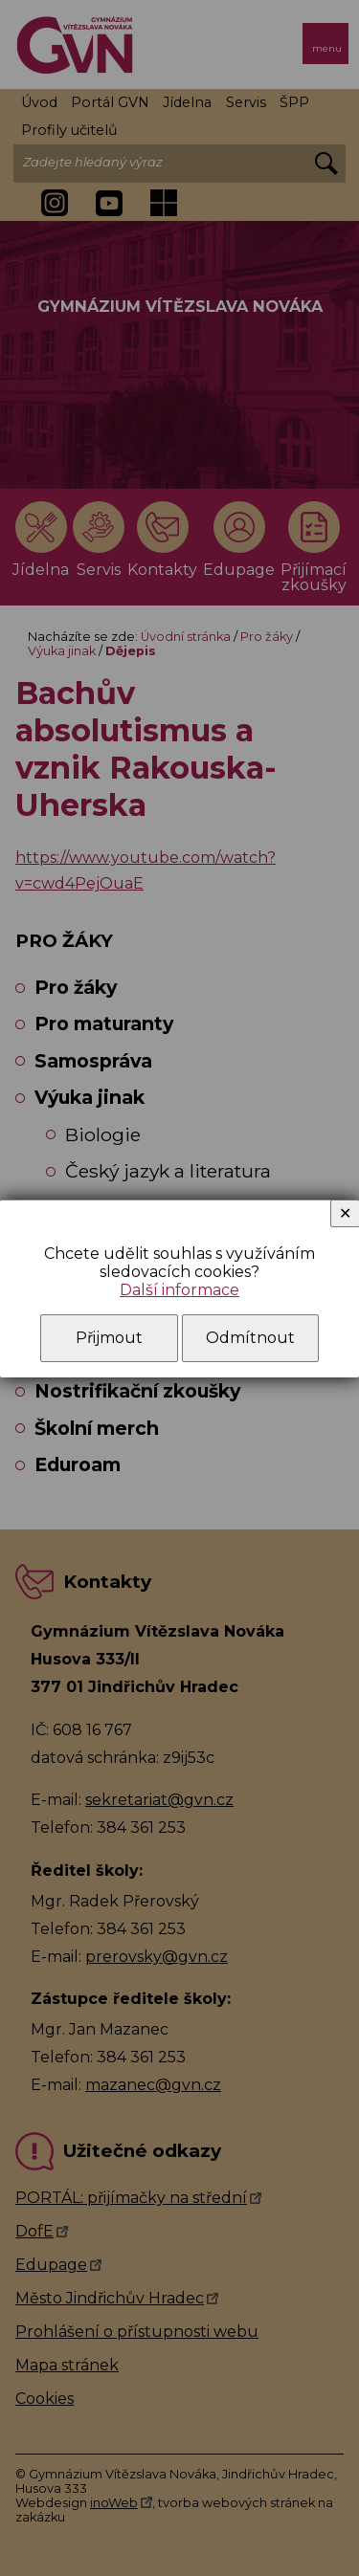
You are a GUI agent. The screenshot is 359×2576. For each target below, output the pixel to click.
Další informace (179, 1290)
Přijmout (109, 1338)
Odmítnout (250, 1338)
